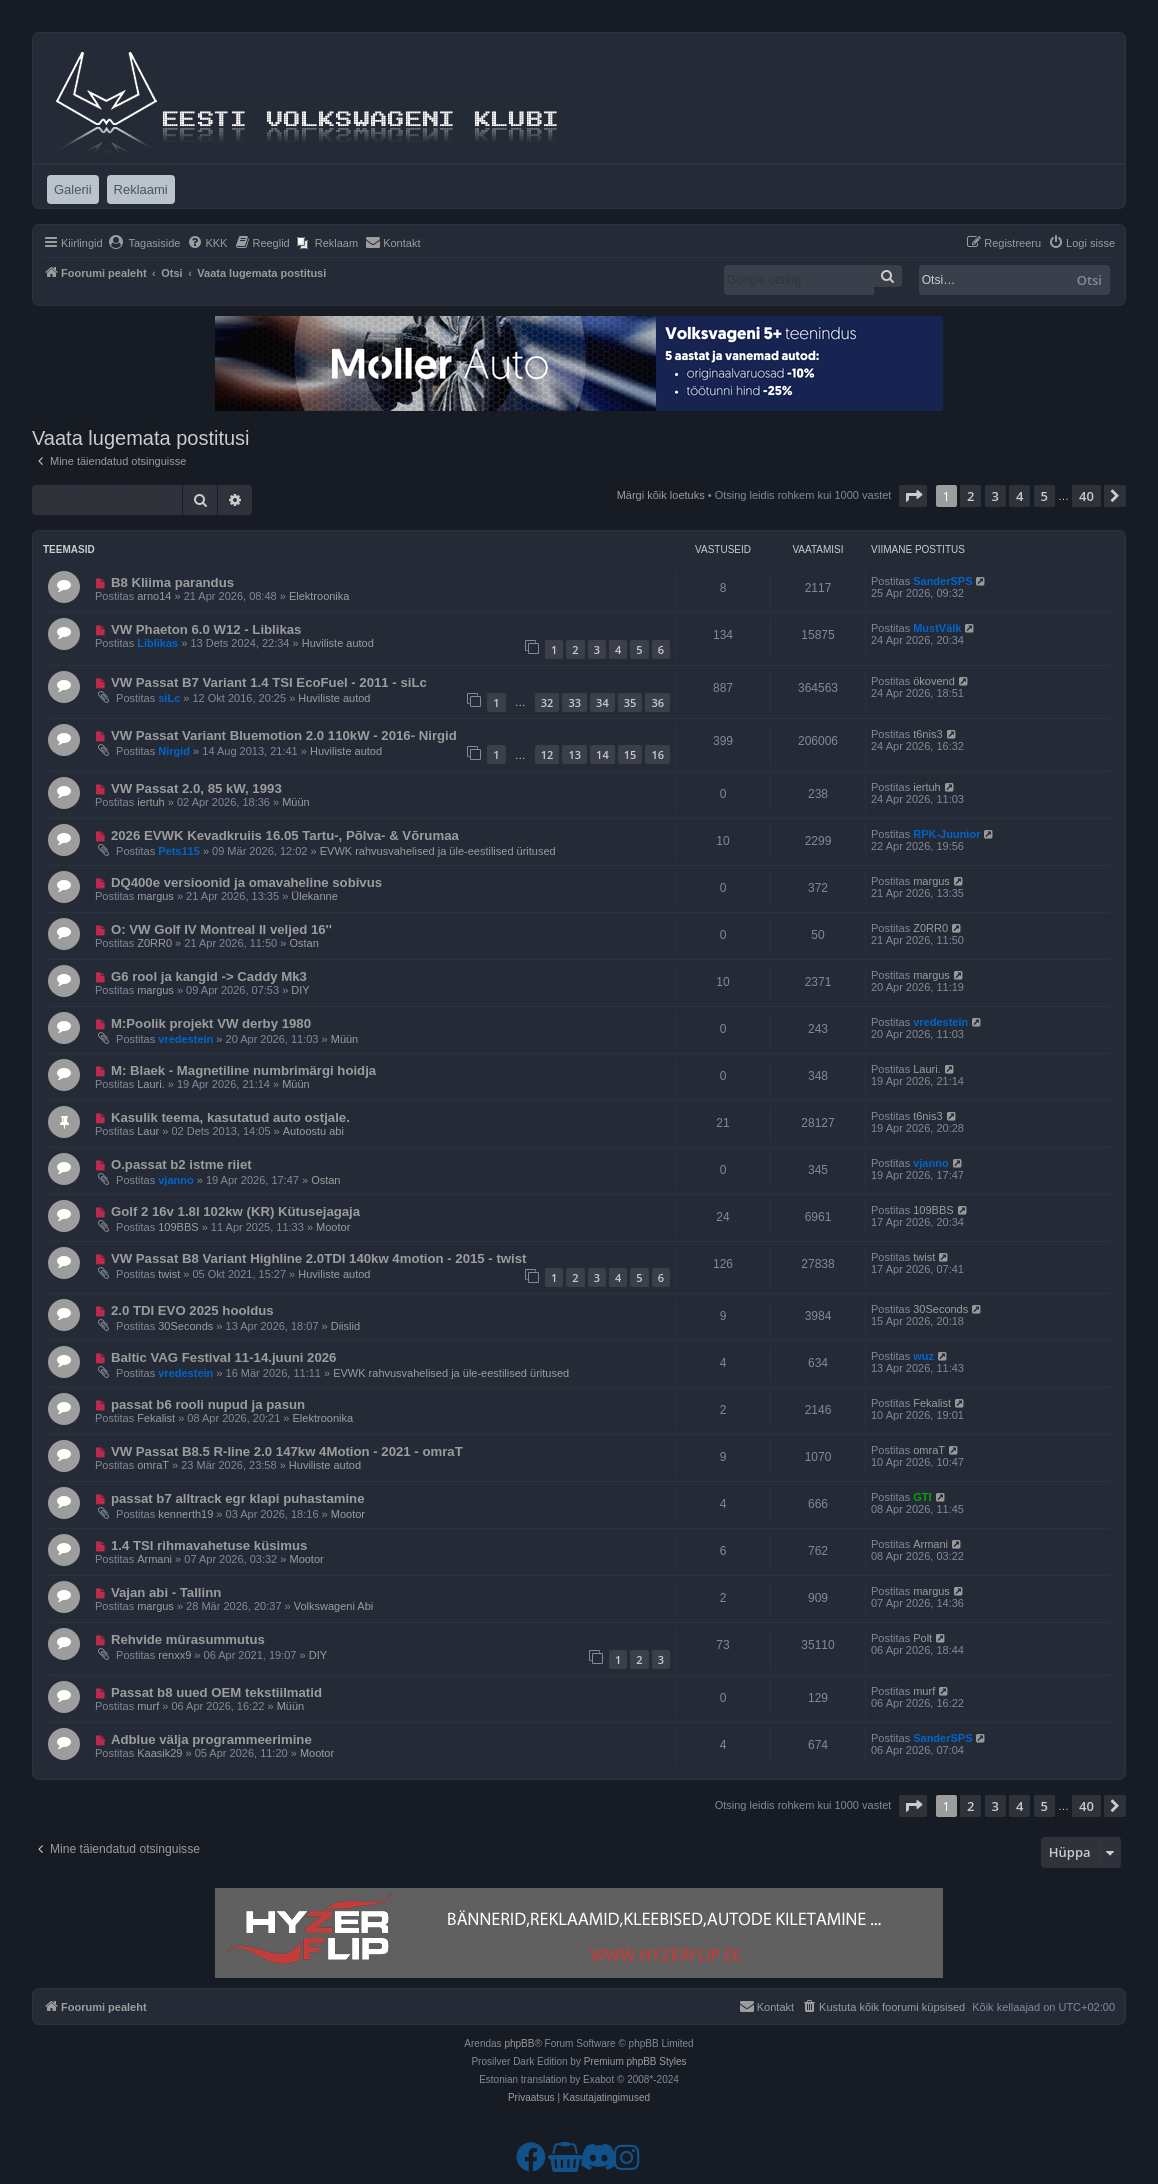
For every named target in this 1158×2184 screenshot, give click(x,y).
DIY (300, 990)
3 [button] (995, 496)
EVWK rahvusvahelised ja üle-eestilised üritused (438, 851)
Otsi (1089, 280)
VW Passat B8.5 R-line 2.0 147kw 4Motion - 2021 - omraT (287, 1451)
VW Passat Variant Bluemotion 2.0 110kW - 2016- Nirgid (284, 735)
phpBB (519, 2043)
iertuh (151, 802)
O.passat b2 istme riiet (181, 1164)
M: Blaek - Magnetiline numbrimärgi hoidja (243, 1070)
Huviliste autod (338, 643)
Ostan (303, 943)
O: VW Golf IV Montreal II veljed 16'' (221, 929)
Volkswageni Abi (334, 1606)
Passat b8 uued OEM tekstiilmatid (216, 1692)
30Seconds (185, 1326)
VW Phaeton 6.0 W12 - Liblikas (206, 629)
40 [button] (1086, 496)
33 (574, 702)
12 (547, 754)
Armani (154, 1559)
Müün (296, 802)
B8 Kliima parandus (172, 582)
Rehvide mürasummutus (188, 1639)
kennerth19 (185, 1514)
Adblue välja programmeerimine (211, 1739)
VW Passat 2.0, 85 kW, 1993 (196, 788)
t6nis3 (927, 734)
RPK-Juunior (946, 834)
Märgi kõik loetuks (661, 495)
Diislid (345, 1326)
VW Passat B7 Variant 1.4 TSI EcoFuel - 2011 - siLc (269, 682)
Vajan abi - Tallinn (166, 1592)
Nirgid (174, 751)
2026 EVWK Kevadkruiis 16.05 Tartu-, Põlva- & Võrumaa (285, 835)
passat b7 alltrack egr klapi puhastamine (238, 1498)
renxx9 (174, 1655)
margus (155, 896)
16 (657, 754)
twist (169, 1274)
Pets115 (179, 851)
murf (148, 1706)
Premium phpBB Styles (635, 2061)
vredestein (185, 1039)
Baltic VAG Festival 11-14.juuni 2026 (224, 1357)
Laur (148, 1131)
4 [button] (1019, 496)
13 (574, 754)
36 (657, 702)
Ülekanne (314, 896)
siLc (169, 698)
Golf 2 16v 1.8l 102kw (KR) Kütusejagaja (235, 1211)
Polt (922, 1638)
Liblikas (157, 643)
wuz (923, 1356)
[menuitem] (144, 243)
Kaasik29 (159, 1753)
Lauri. (151, 1084)
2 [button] (970, 496)
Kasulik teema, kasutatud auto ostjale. (230, 1117)
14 (602, 754)
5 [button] (1044, 496)
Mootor (333, 1227)
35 (630, 702)
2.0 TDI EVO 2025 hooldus (192, 1310)
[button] (913, 496)
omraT (153, 1465)
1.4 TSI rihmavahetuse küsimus (209, 1545)
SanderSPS (942, 581)
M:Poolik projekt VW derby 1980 (211, 1023)
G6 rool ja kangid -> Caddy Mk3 (209, 976)
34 (602, 702)
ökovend (934, 681)
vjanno (175, 1180)
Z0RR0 (154, 943)
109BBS (178, 1227)
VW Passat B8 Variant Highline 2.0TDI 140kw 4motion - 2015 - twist (319, 1258)
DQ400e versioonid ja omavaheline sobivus (246, 882)
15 (630, 754)
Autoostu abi (313, 1131)
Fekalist (156, 1418)
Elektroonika (319, 596)
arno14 (154, 596)
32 (547, 702)
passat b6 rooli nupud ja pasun (208, 1404)
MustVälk (937, 628)
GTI (922, 1497)
